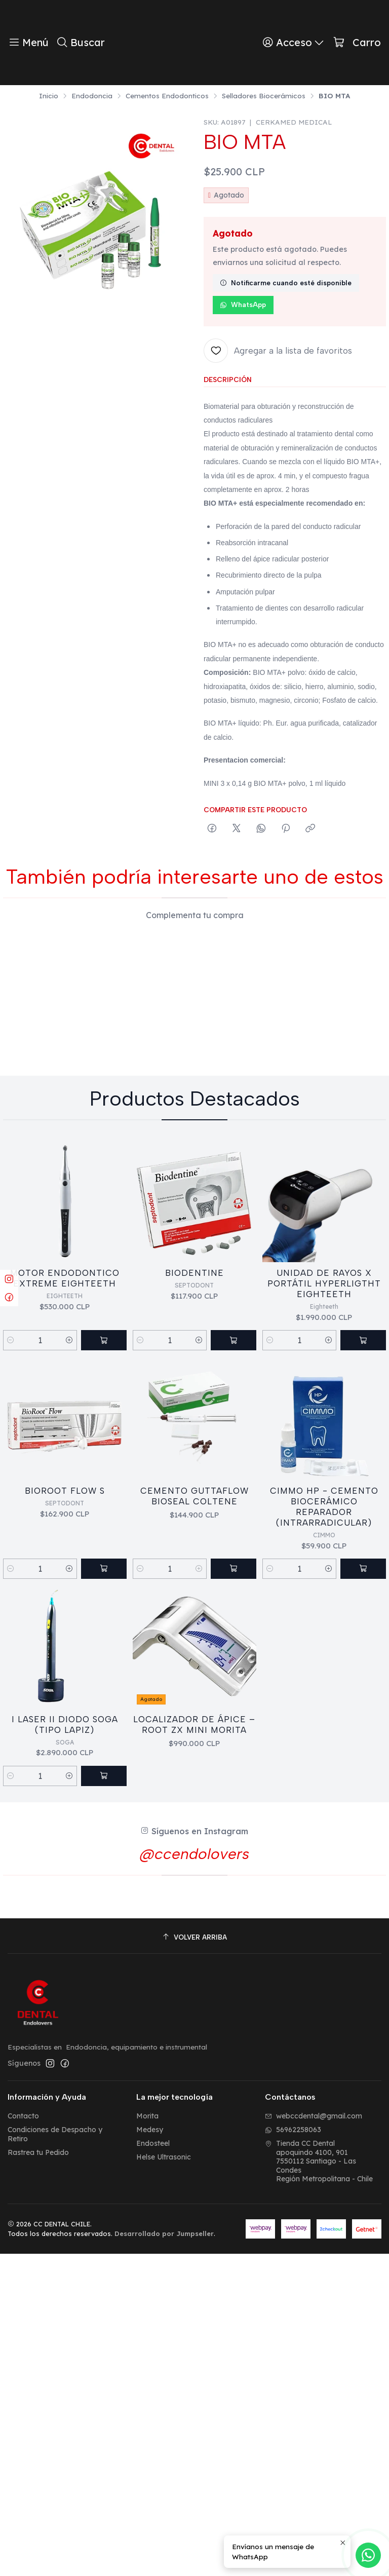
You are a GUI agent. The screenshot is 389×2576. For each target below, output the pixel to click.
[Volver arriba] (194, 2259)
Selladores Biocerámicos (263, 95)
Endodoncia (91, 95)
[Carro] (357, 42)
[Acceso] (293, 42)
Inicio (48, 95)
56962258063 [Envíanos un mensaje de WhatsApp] (293, 2451)
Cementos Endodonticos (167, 95)
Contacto (23, 2438)
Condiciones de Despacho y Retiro (55, 2456)
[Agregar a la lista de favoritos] (278, 350)
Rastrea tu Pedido (38, 2474)
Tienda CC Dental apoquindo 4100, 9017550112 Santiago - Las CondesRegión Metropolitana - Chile (319, 2483)
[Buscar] (80, 42)
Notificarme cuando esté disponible (286, 283)
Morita (147, 2438)
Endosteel (153, 2465)
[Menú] (28, 42)
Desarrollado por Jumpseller (164, 2556)
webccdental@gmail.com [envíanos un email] (313, 2438)
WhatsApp (243, 304)
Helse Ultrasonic (163, 2479)
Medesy (149, 2451)
